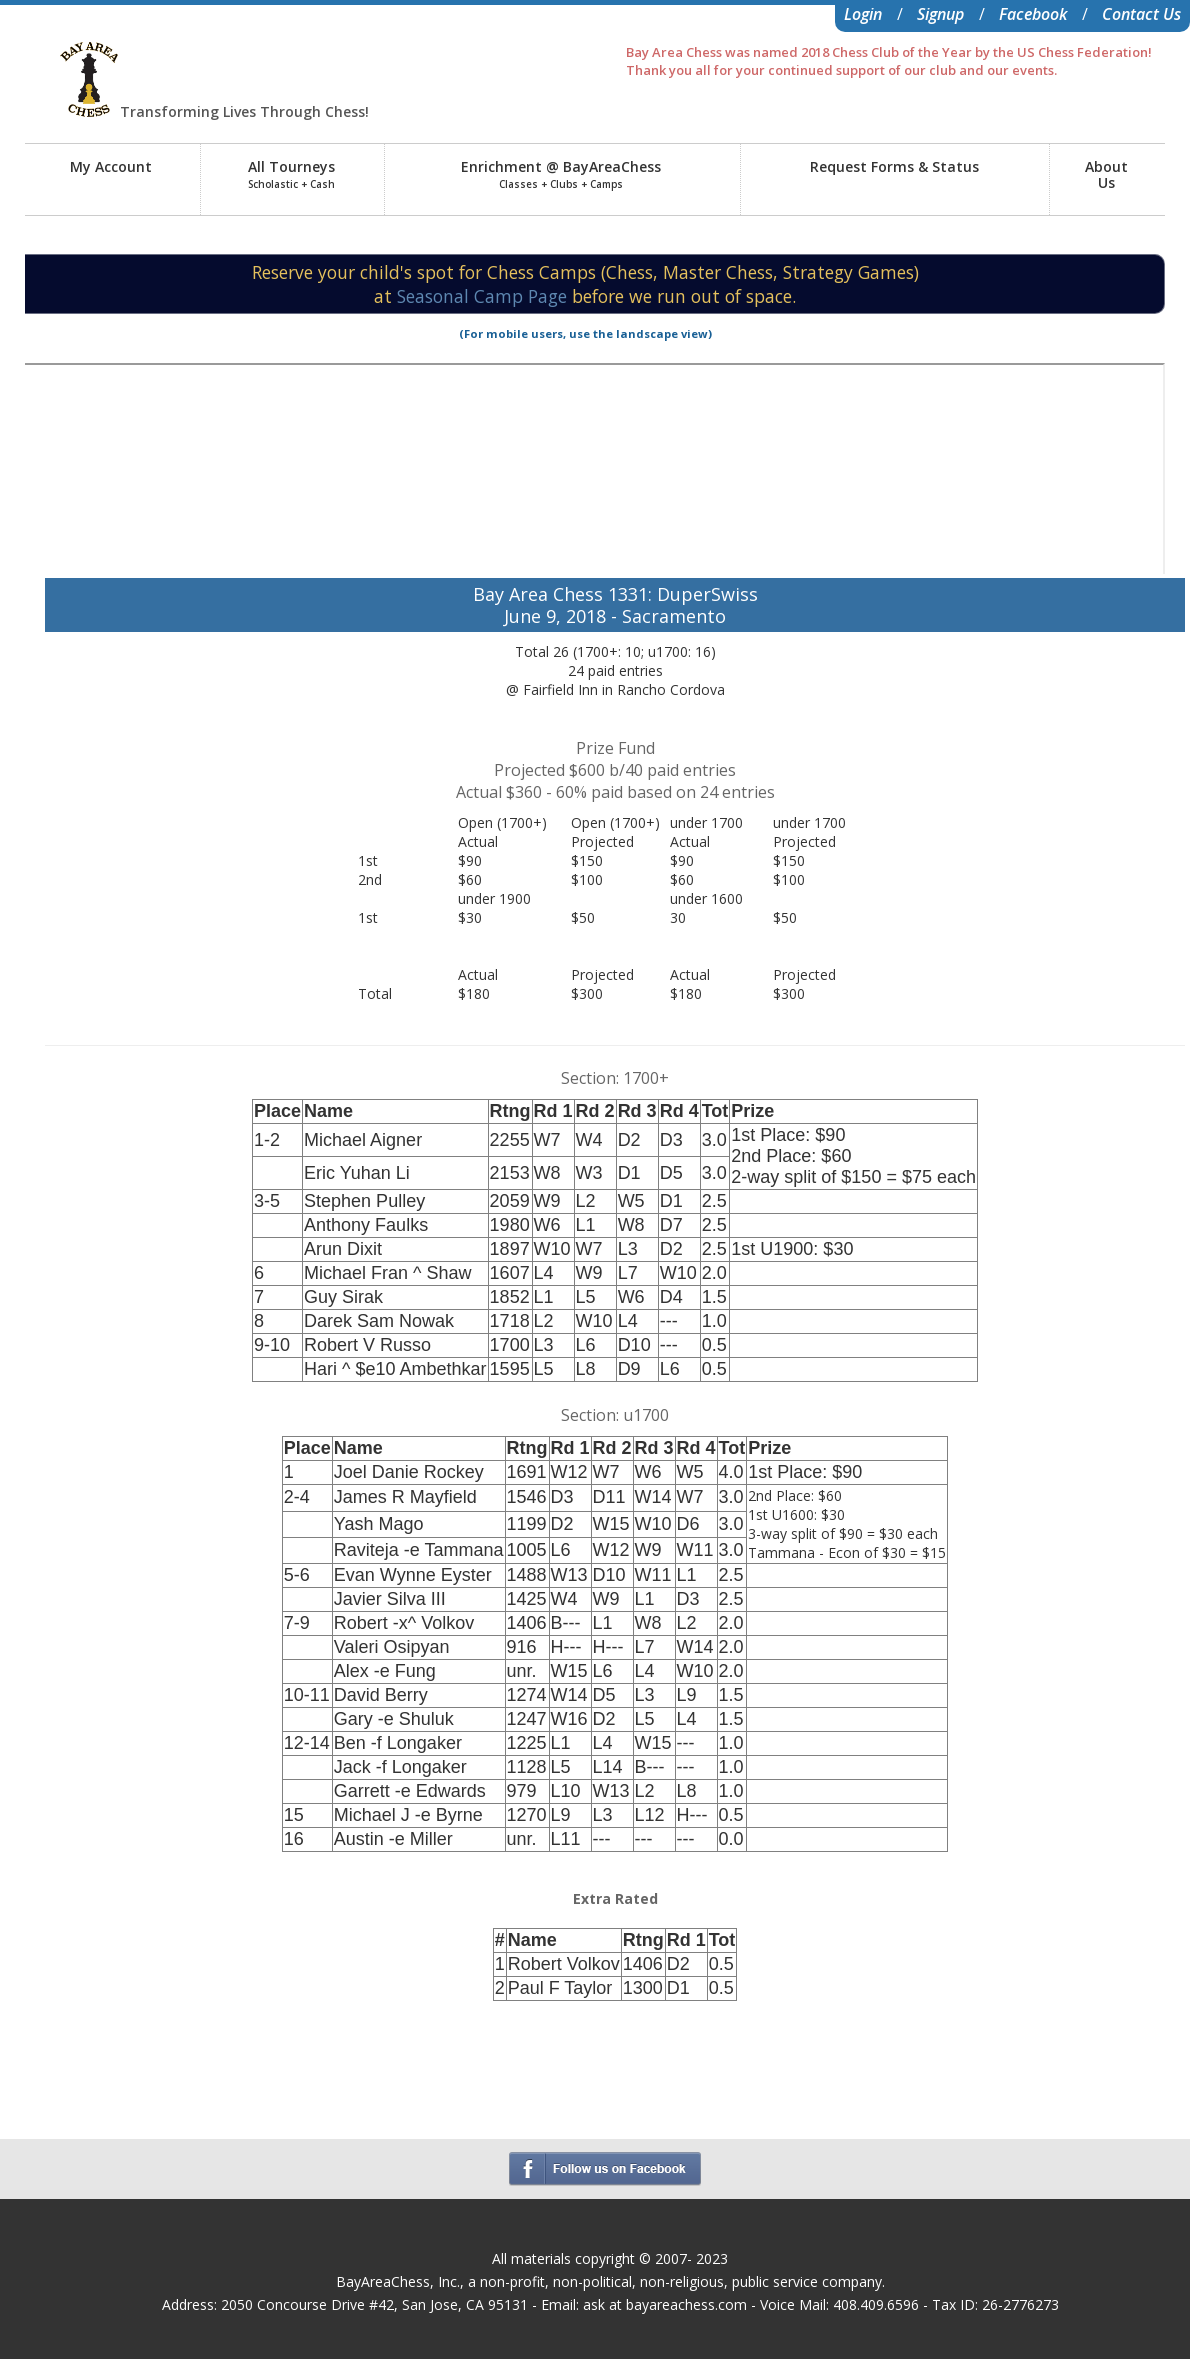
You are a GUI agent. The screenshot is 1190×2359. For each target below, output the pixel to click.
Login (863, 14)
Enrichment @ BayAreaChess (561, 174)
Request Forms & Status (894, 166)
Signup (940, 14)
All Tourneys (291, 174)
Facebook (1033, 14)
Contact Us (1141, 14)
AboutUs (1106, 174)
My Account (111, 166)
